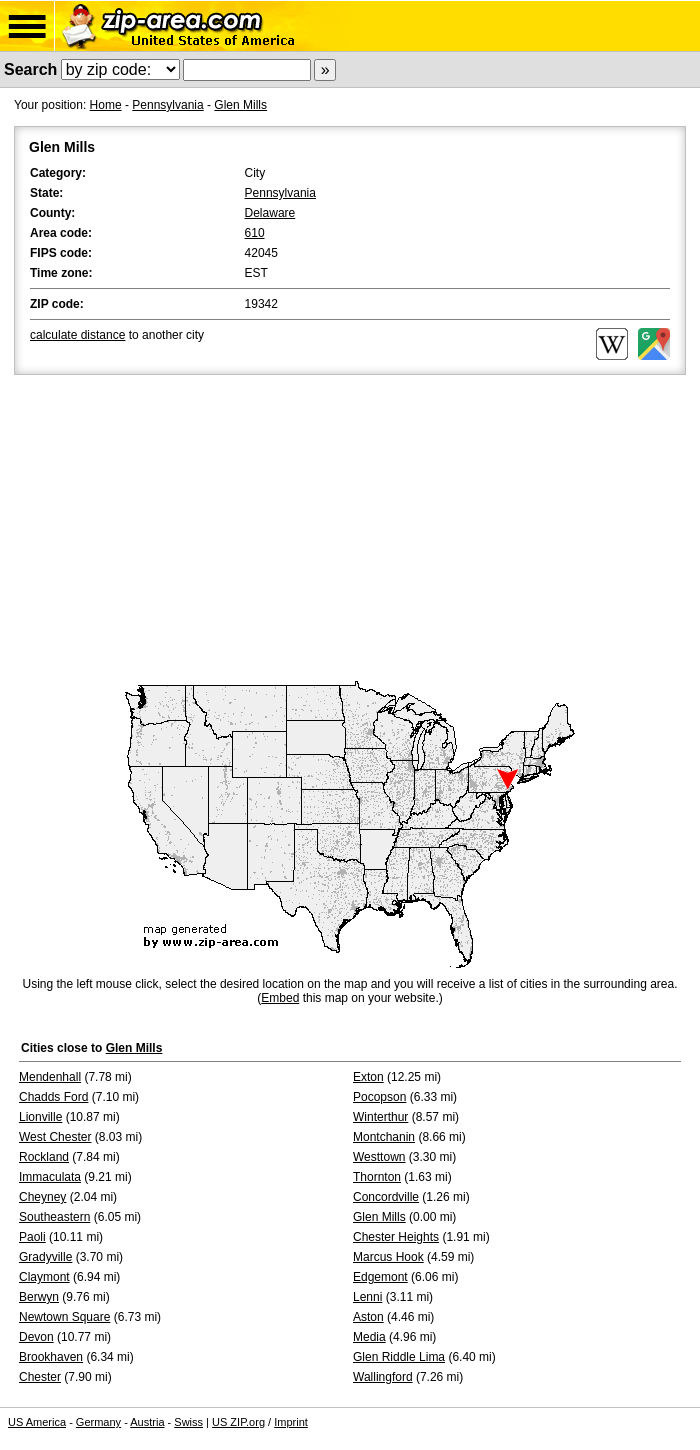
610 (255, 233)
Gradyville (45, 1257)
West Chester (55, 1137)
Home (106, 105)
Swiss (188, 1422)
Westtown (379, 1157)
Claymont (44, 1277)
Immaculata (50, 1177)
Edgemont (380, 1277)
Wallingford (383, 1377)
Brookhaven (51, 1357)
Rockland (44, 1157)
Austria (147, 1422)
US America (37, 1422)
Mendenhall (50, 1077)
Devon (36, 1337)
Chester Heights (396, 1237)
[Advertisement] (350, 529)
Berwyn (39, 1297)
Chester (40, 1377)
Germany (98, 1422)
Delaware (270, 213)
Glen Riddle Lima (399, 1357)
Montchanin (384, 1137)
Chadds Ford (53, 1097)
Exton (368, 1077)
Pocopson (379, 1097)
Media (369, 1337)
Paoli (32, 1237)
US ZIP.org (238, 1422)
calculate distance (77, 335)
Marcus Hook (388, 1257)
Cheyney (42, 1197)
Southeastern (54, 1217)
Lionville (40, 1117)
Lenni (367, 1297)
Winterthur (380, 1117)
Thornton (377, 1177)
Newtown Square (64, 1317)
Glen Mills (240, 105)
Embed (280, 998)
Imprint (291, 1422)
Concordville (386, 1197)
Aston (368, 1317)
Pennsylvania (167, 105)
